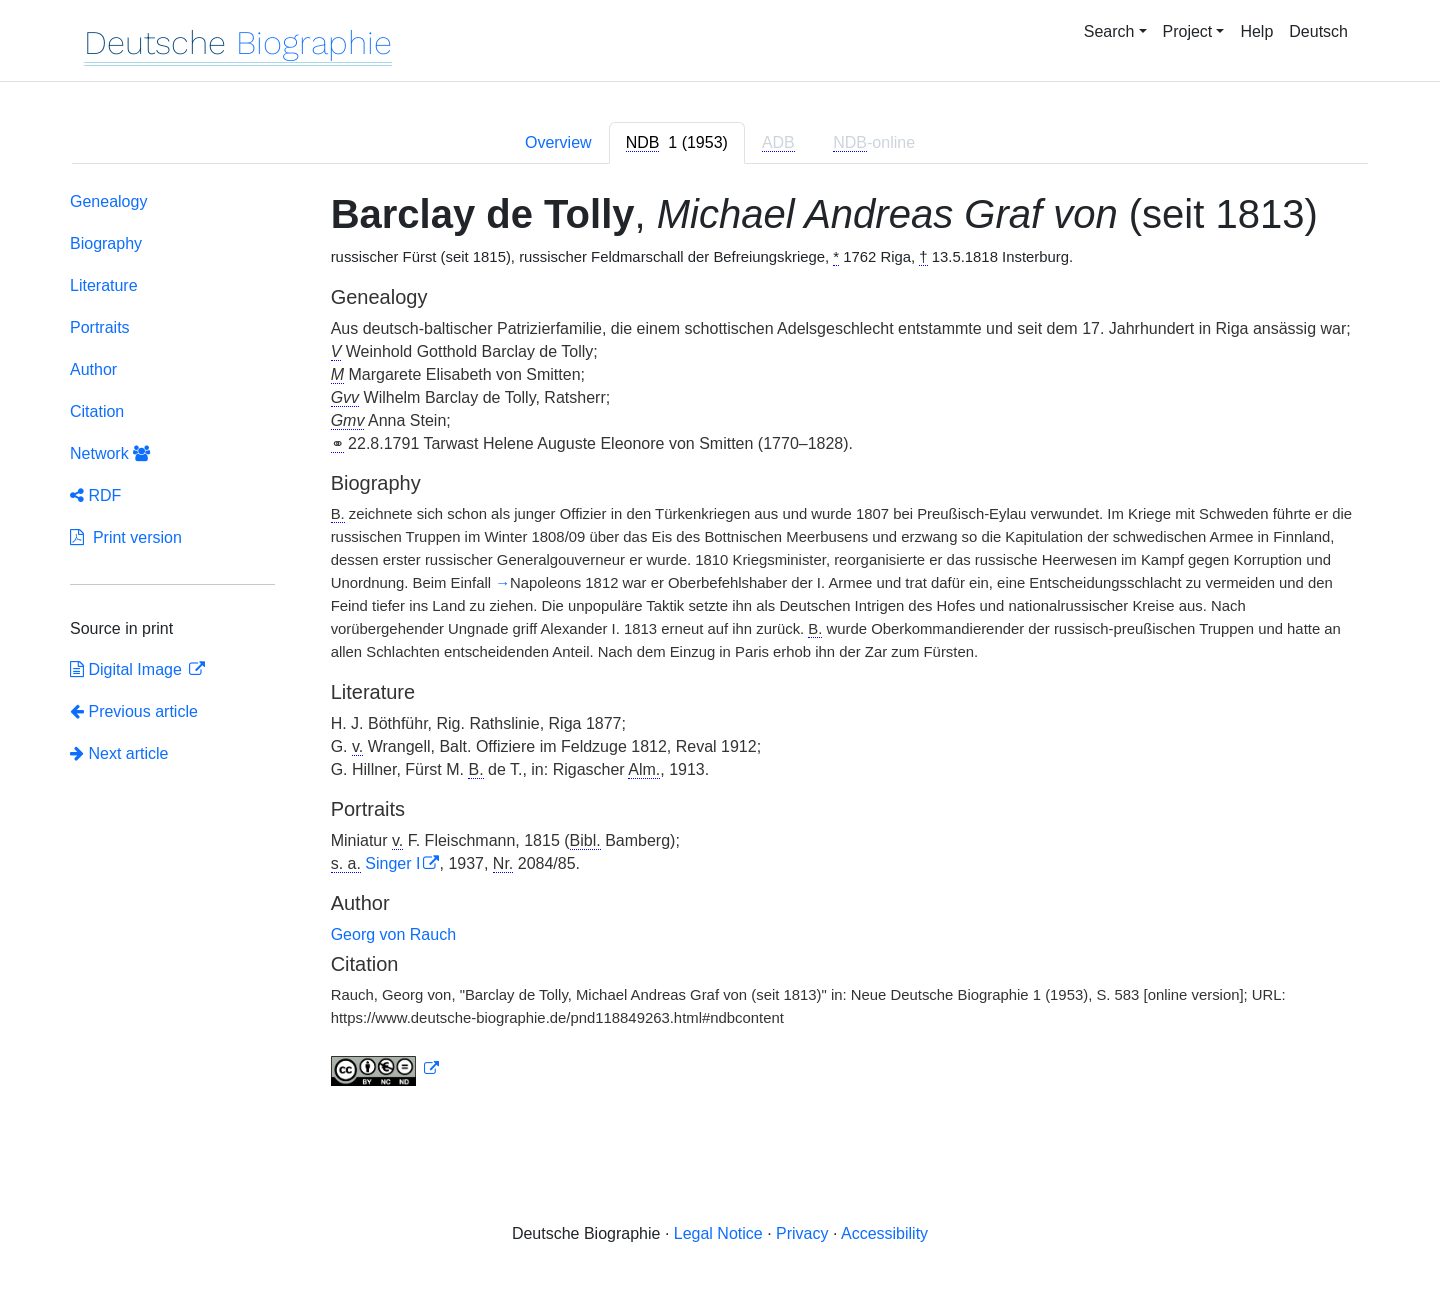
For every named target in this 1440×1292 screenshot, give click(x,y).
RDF (95, 495)
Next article (119, 753)
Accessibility (884, 1233)
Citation (97, 411)
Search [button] (1109, 31)
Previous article (134, 711)
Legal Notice (718, 1233)
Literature (104, 285)
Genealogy (108, 201)
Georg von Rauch (393, 934)
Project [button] (1188, 31)
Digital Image (128, 669)
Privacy (802, 1233)
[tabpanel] (720, 643)
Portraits (100, 327)
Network (110, 453)
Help (1256, 31)
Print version (126, 537)
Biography (106, 243)
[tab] (677, 143)
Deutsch (1318, 31)
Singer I (392, 863)
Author (93, 369)
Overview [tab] (558, 142)
